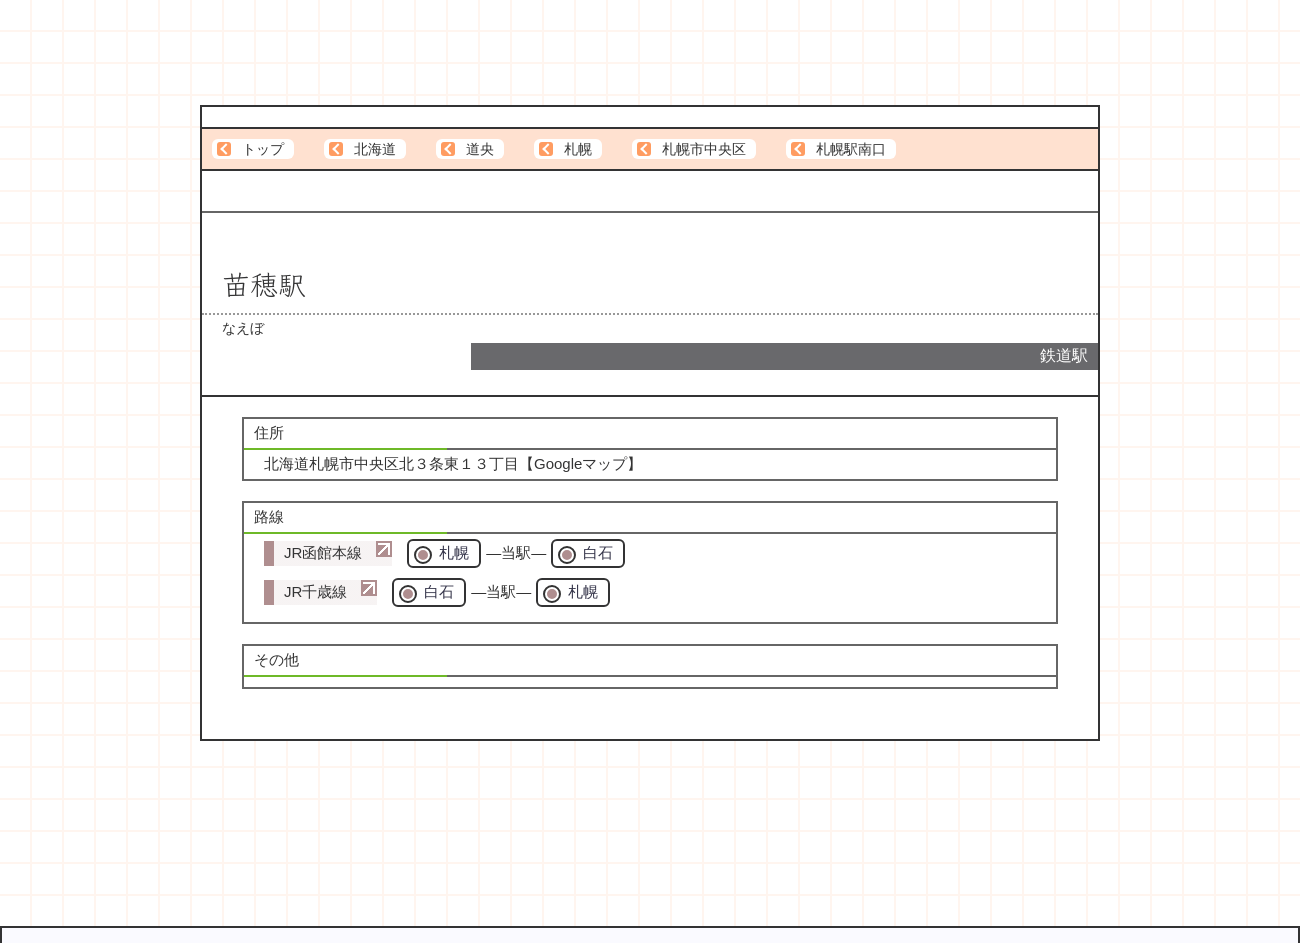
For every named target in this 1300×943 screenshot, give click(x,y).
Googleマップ (580, 463)
